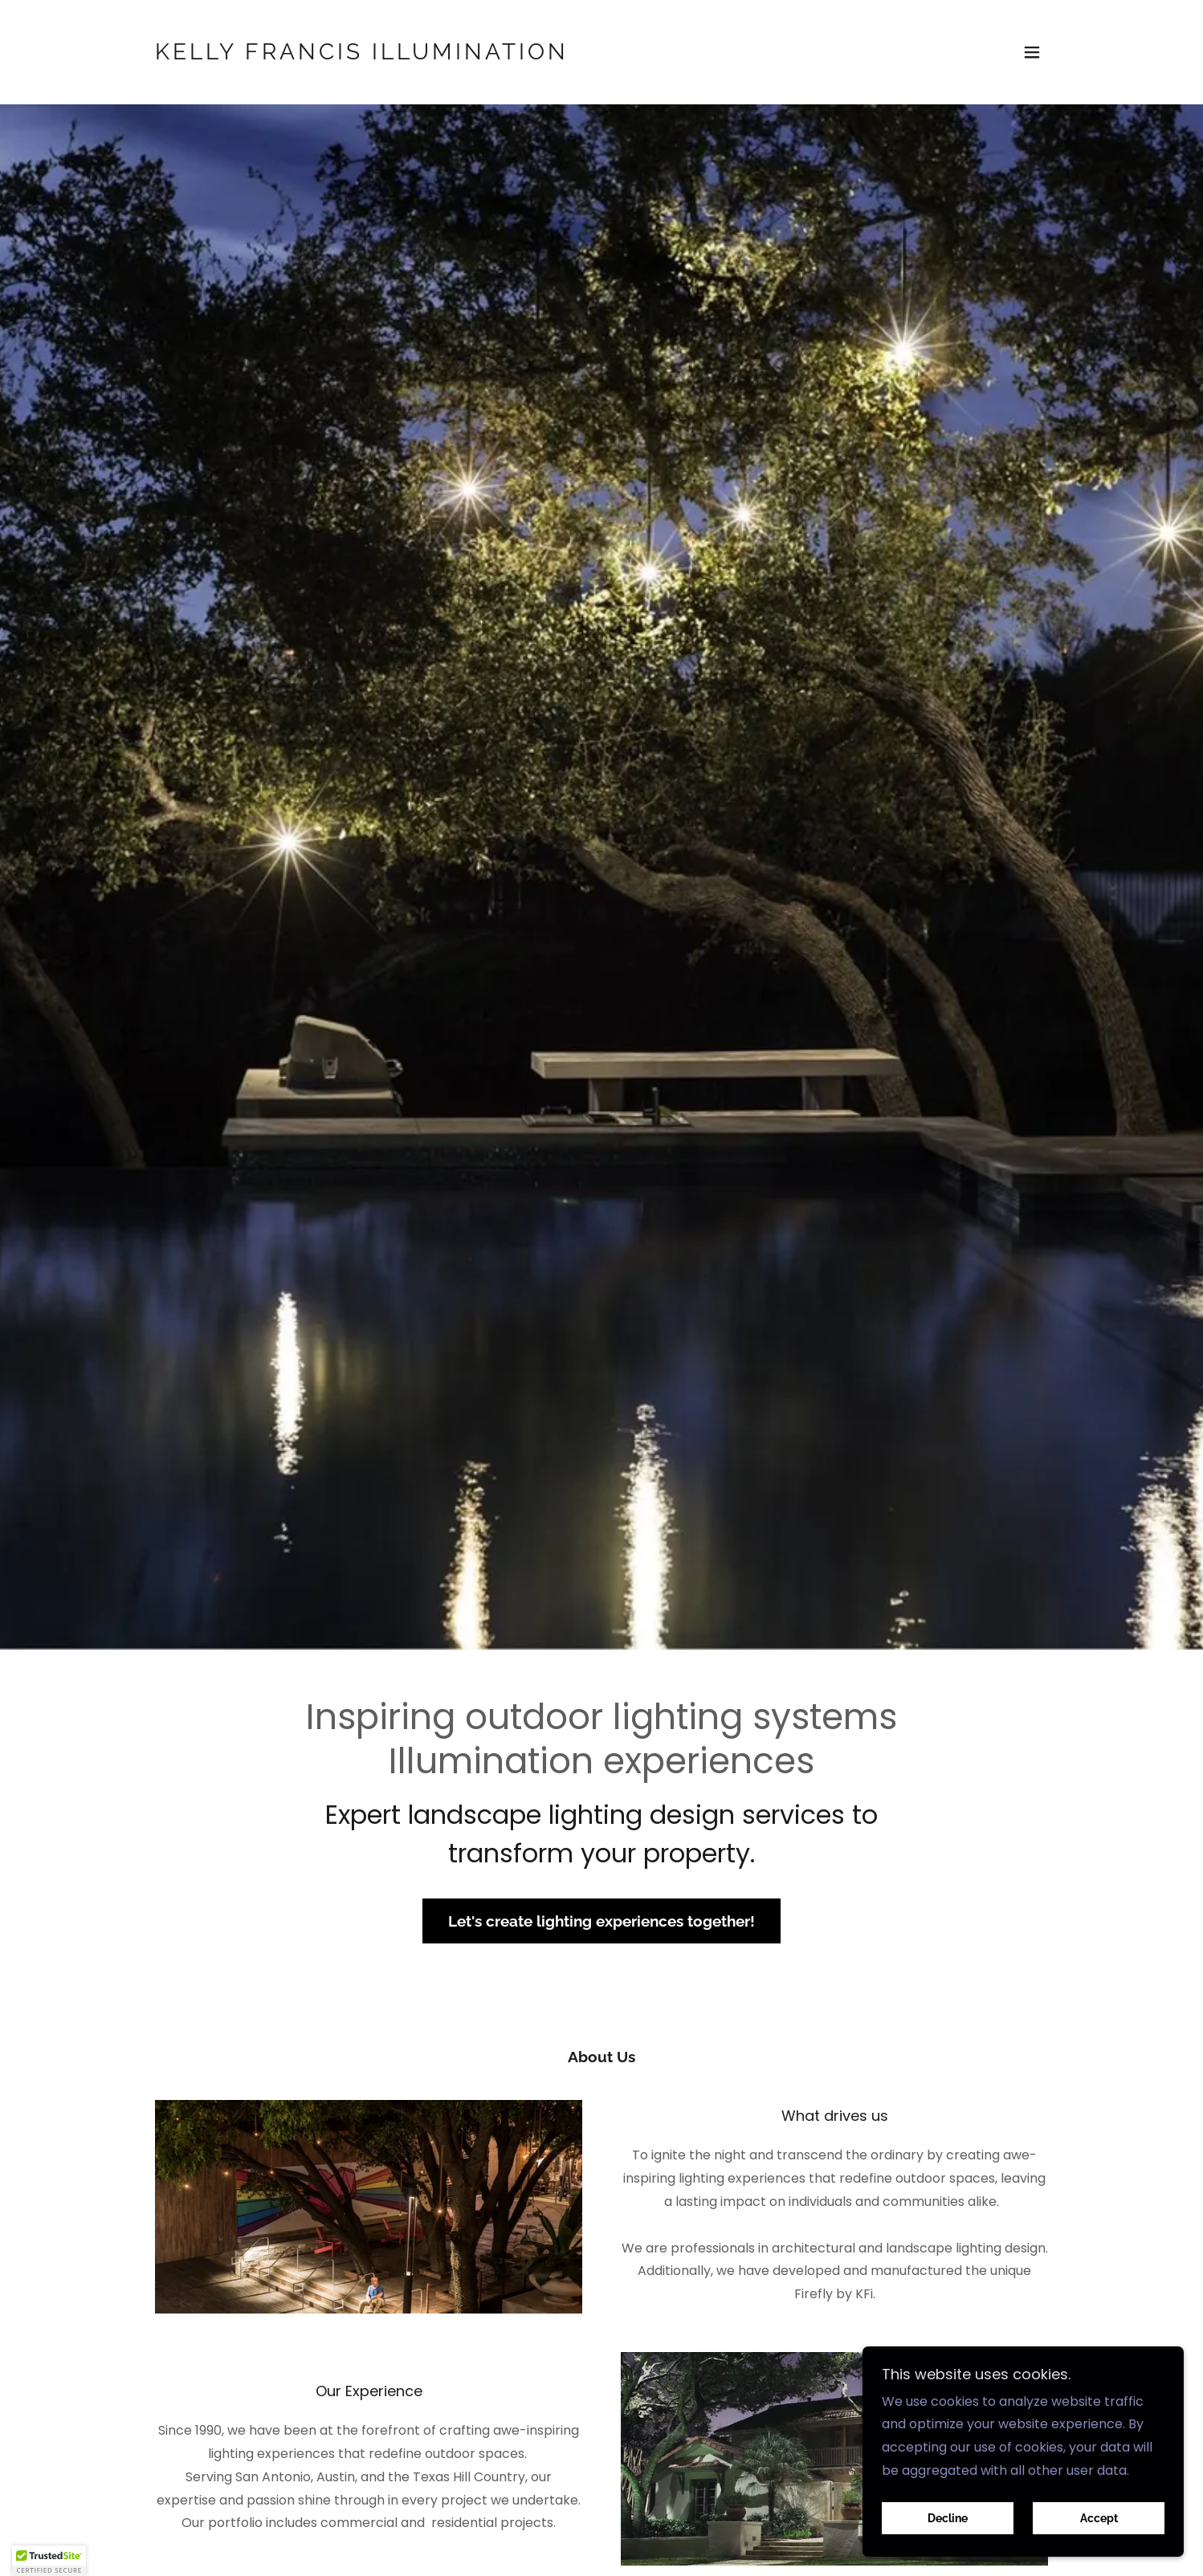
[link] (362, 55)
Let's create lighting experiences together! (601, 1921)
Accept (1099, 2518)
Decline (948, 2518)
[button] (1032, 52)
